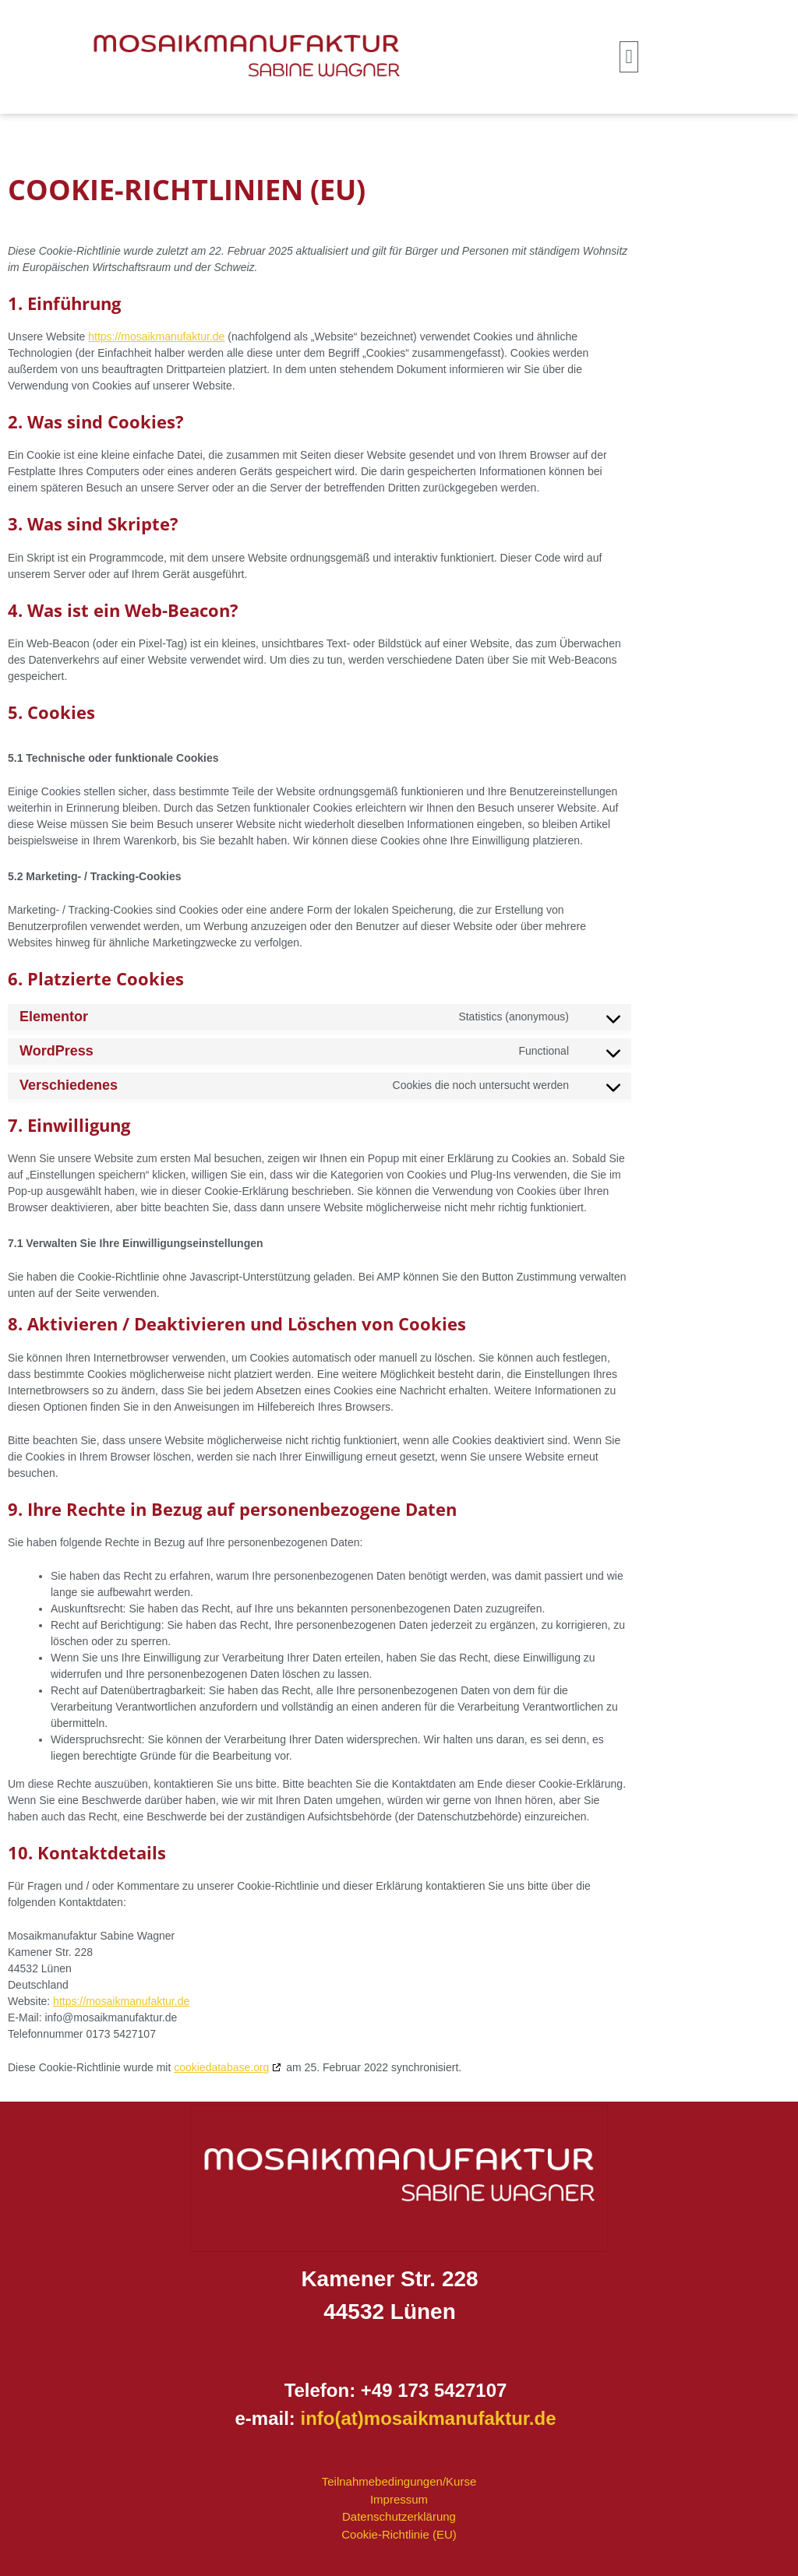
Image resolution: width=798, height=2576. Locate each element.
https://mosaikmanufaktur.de (156, 336)
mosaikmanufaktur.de (460, 2418)
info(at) (331, 2418)
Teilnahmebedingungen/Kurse (399, 2481)
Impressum (399, 2499)
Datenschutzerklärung (399, 2516)
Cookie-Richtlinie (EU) (399, 2534)
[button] (629, 56)
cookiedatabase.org (221, 2067)
